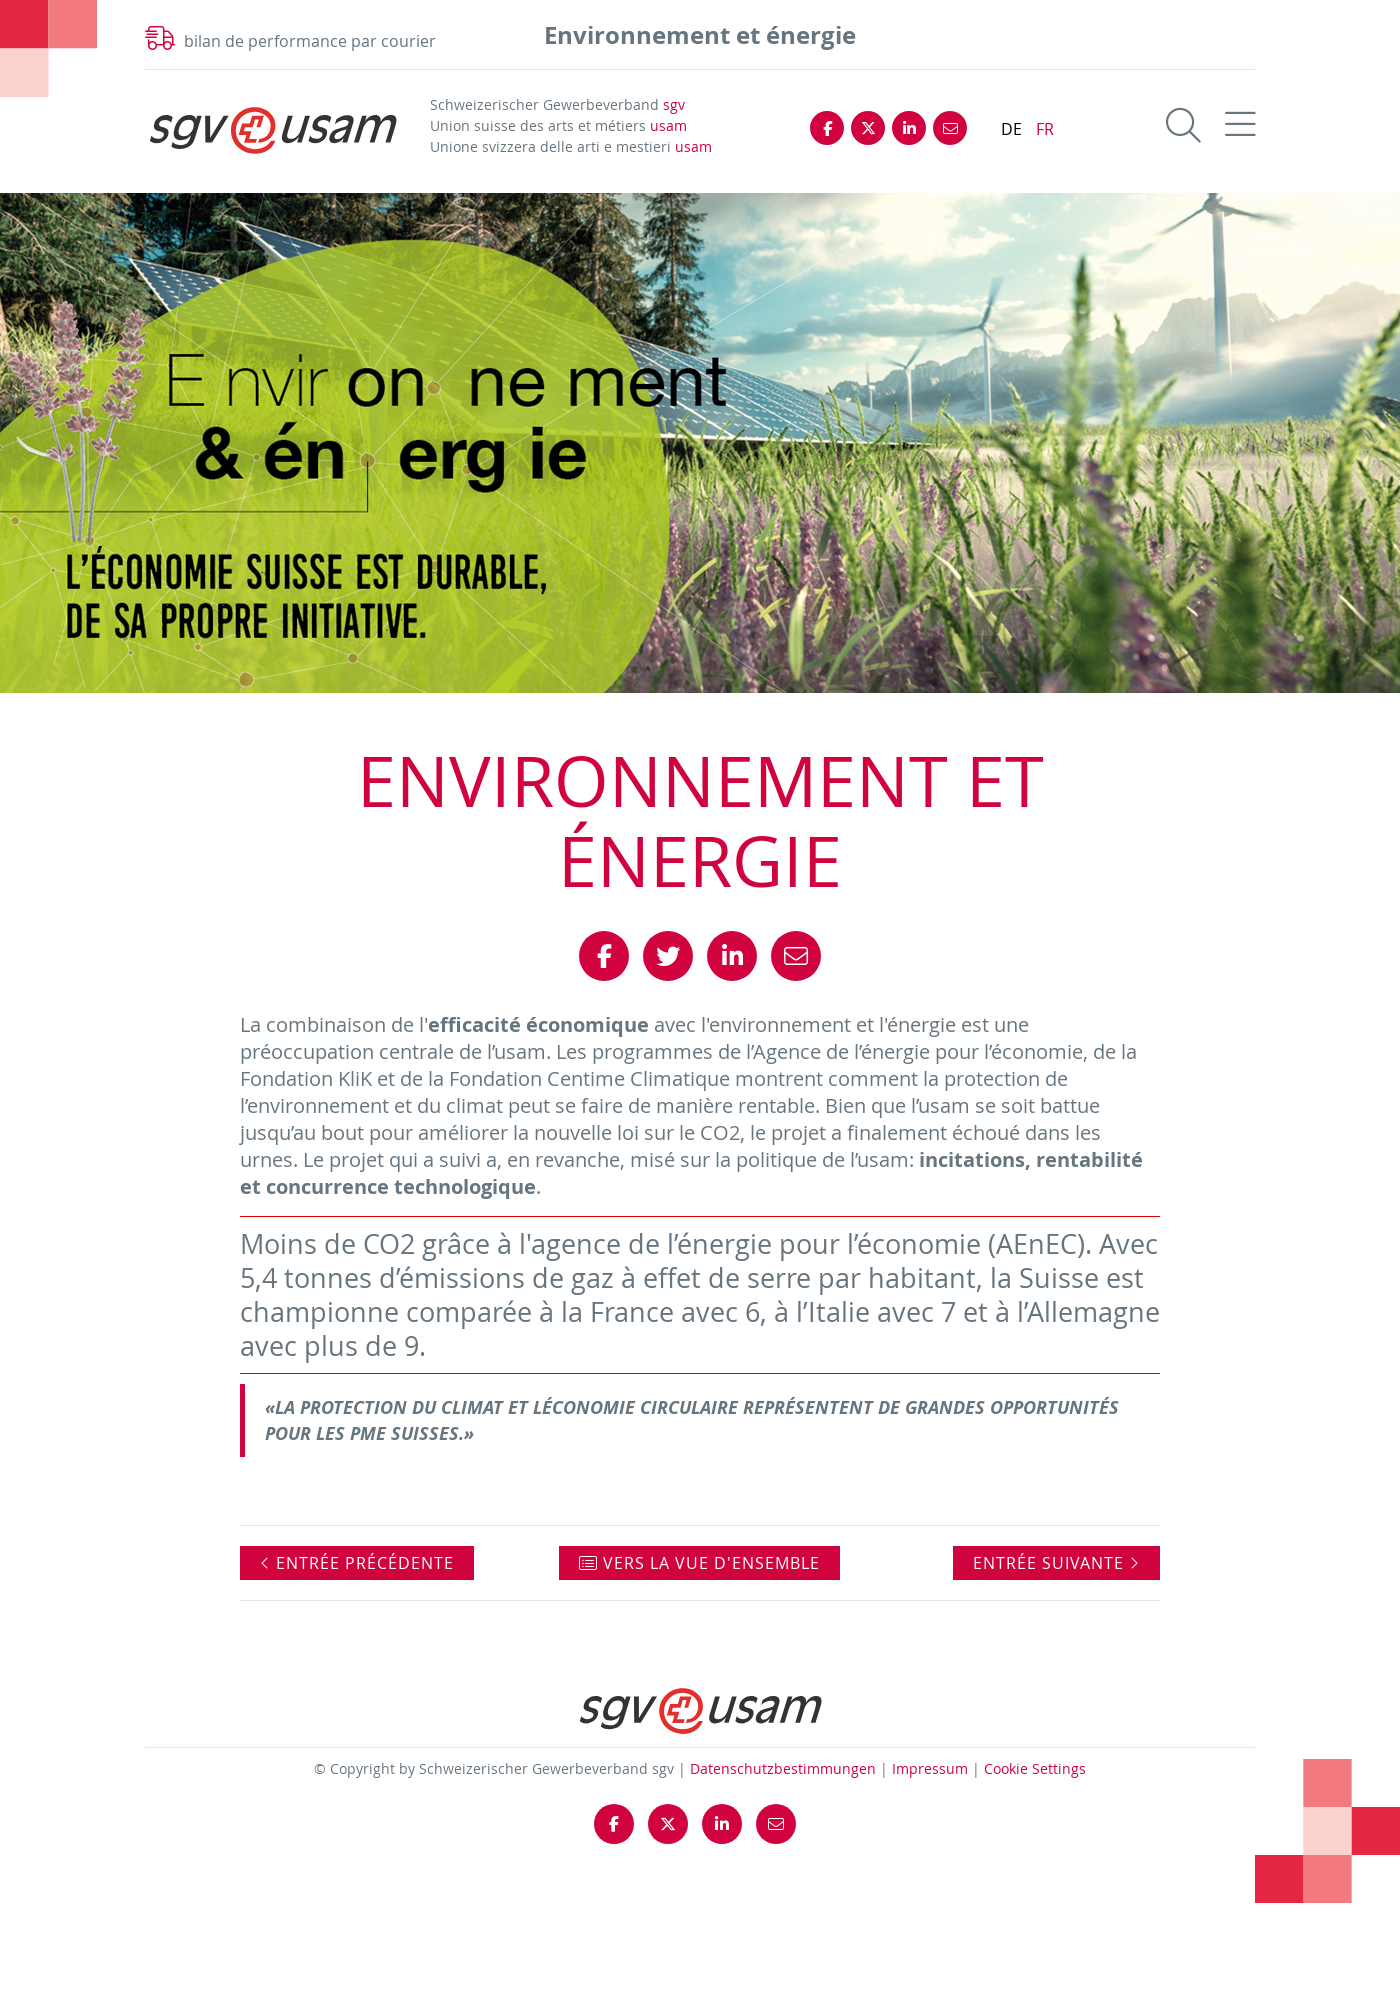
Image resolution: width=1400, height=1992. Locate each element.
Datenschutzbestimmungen (783, 1768)
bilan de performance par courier (310, 41)
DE (1011, 129)
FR (1045, 129)
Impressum (930, 1768)
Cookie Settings (1035, 1768)
